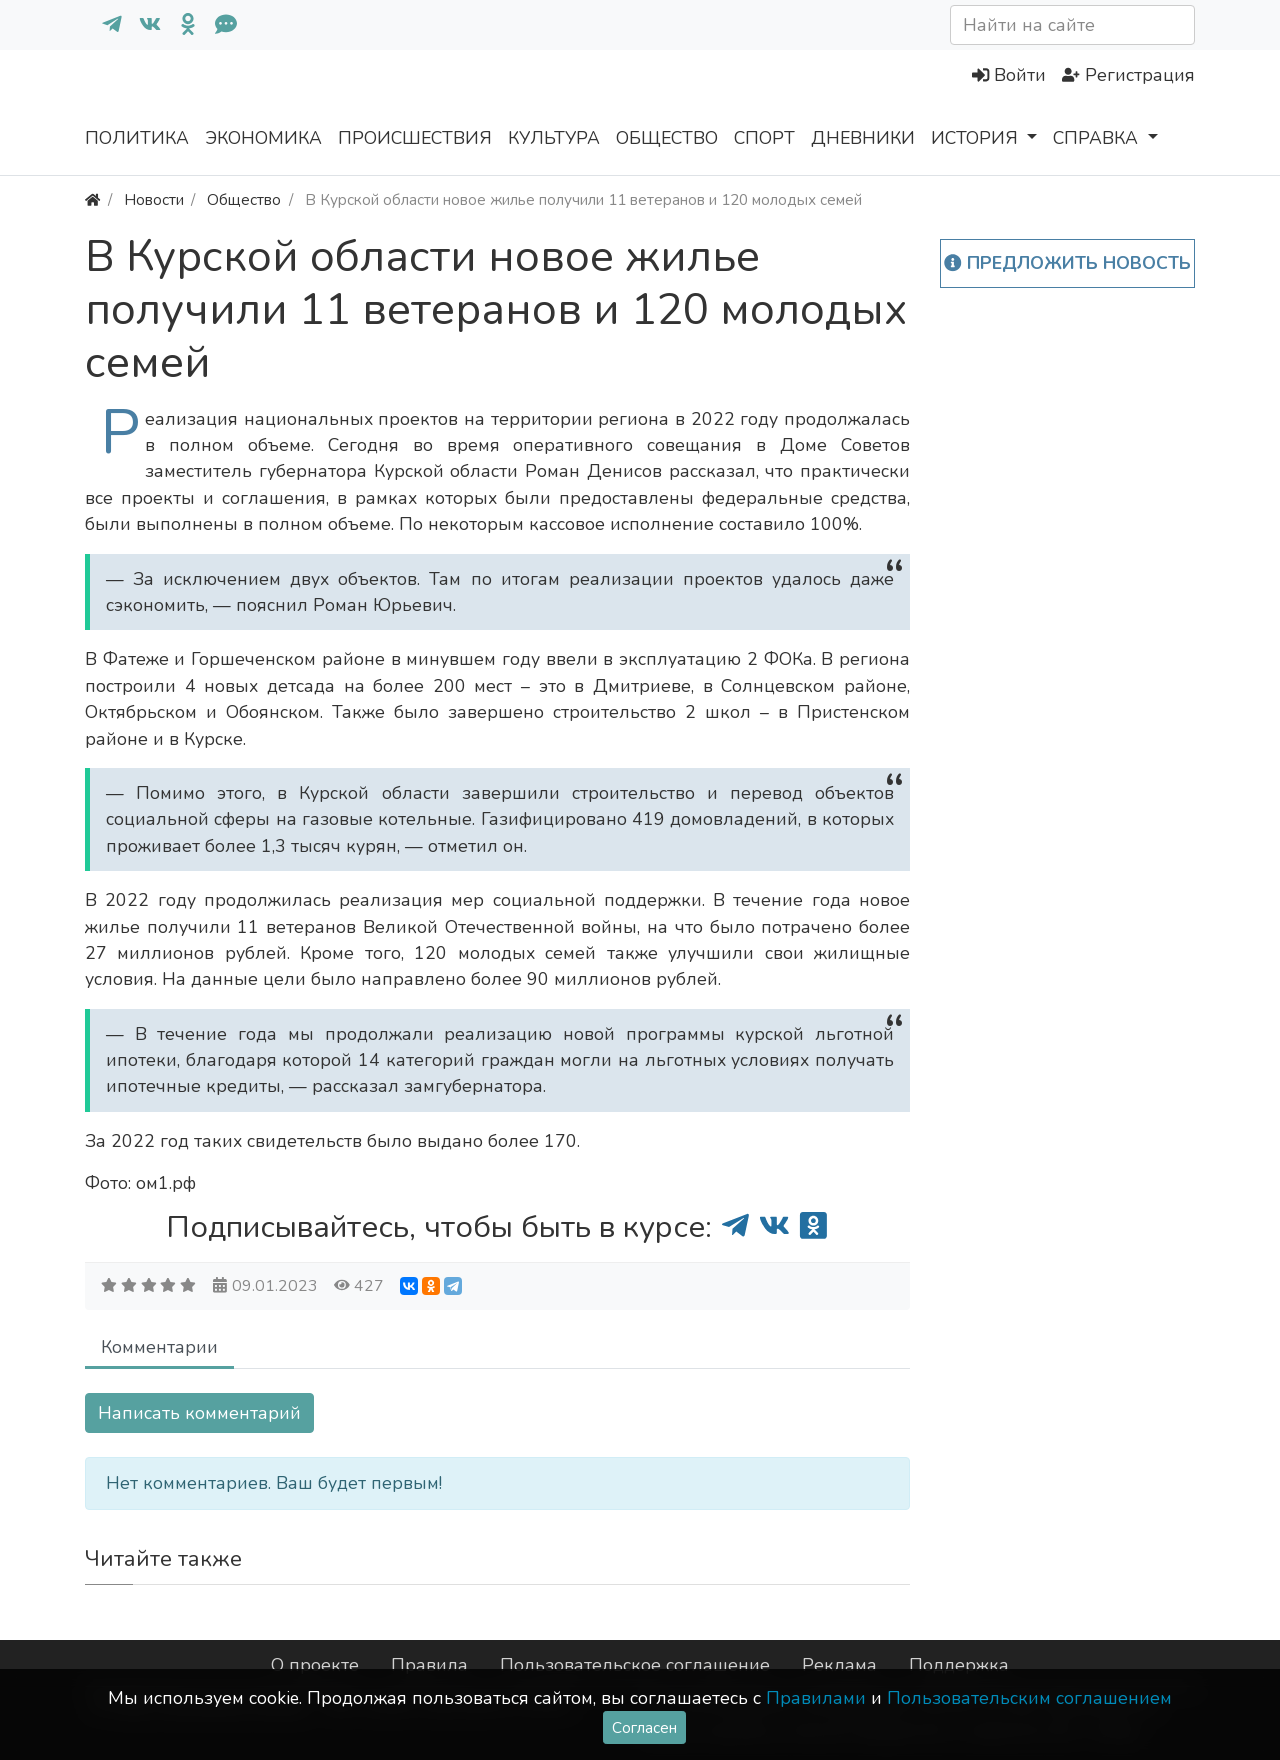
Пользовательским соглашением (1029, 1698)
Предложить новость (1067, 263)
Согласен (644, 1727)
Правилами (816, 1698)
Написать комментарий (199, 1413)
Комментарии (159, 1347)
